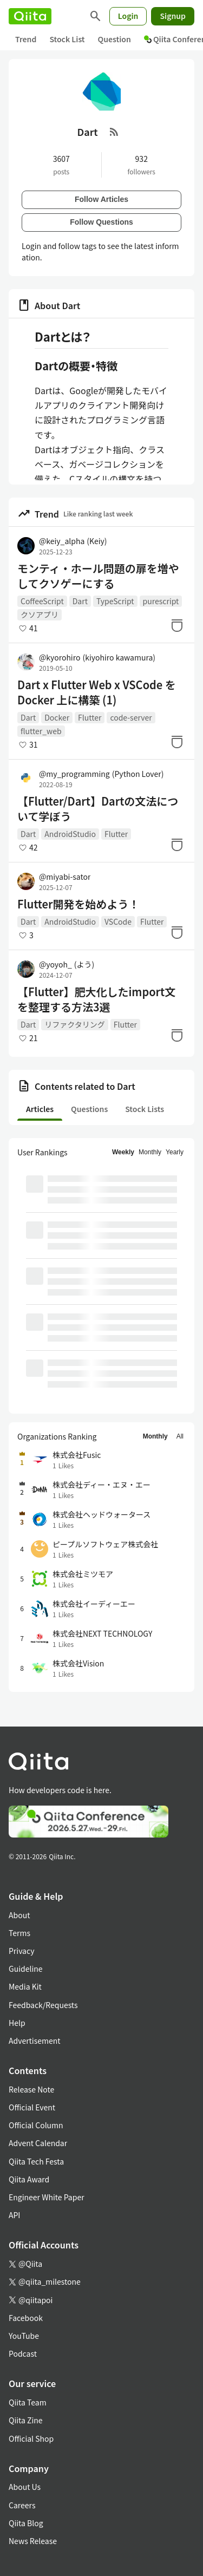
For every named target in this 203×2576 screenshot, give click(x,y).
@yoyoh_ (66, 964)
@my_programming (101, 773)
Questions (89, 1108)
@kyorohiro (97, 657)
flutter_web (41, 730)
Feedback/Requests (43, 2004)
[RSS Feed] (114, 131)
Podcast (23, 2353)
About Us (25, 2486)
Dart (80, 601)
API (14, 2214)
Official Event (32, 2107)
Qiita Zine (26, 2420)
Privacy (21, 1950)
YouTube (24, 2335)
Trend (25, 39)
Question (114, 39)
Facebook (26, 2317)
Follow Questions (101, 222)
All (180, 1436)
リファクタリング (74, 1024)
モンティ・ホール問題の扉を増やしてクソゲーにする (98, 576)
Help (17, 2022)
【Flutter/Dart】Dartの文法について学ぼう (97, 809)
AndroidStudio (70, 833)
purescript (161, 601)
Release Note (31, 2089)
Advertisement (35, 2040)
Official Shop (31, 2438)
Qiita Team (28, 2402)
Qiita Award (29, 2179)
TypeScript (115, 601)
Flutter (89, 717)
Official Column (36, 2125)
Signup (173, 15)
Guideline (26, 1968)
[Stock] (177, 625)
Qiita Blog (26, 2523)
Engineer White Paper (46, 2197)
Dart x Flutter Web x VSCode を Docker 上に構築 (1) (96, 692)
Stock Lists (144, 1108)
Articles (40, 1108)
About (19, 1915)
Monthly (150, 1152)
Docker (56, 717)
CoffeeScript (42, 601)
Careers (22, 2505)
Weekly (123, 1152)
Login (128, 15)
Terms (19, 1932)
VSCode (118, 921)
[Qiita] (30, 16)
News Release (33, 2540)
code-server (131, 717)
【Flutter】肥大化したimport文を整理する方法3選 (96, 999)
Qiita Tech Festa (36, 2161)
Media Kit (25, 1986)
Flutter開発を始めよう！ (78, 904)
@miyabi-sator (64, 876)
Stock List (66, 39)
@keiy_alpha (73, 540)
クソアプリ (39, 614)
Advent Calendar (38, 2142)
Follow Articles (101, 199)
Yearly (175, 1152)
